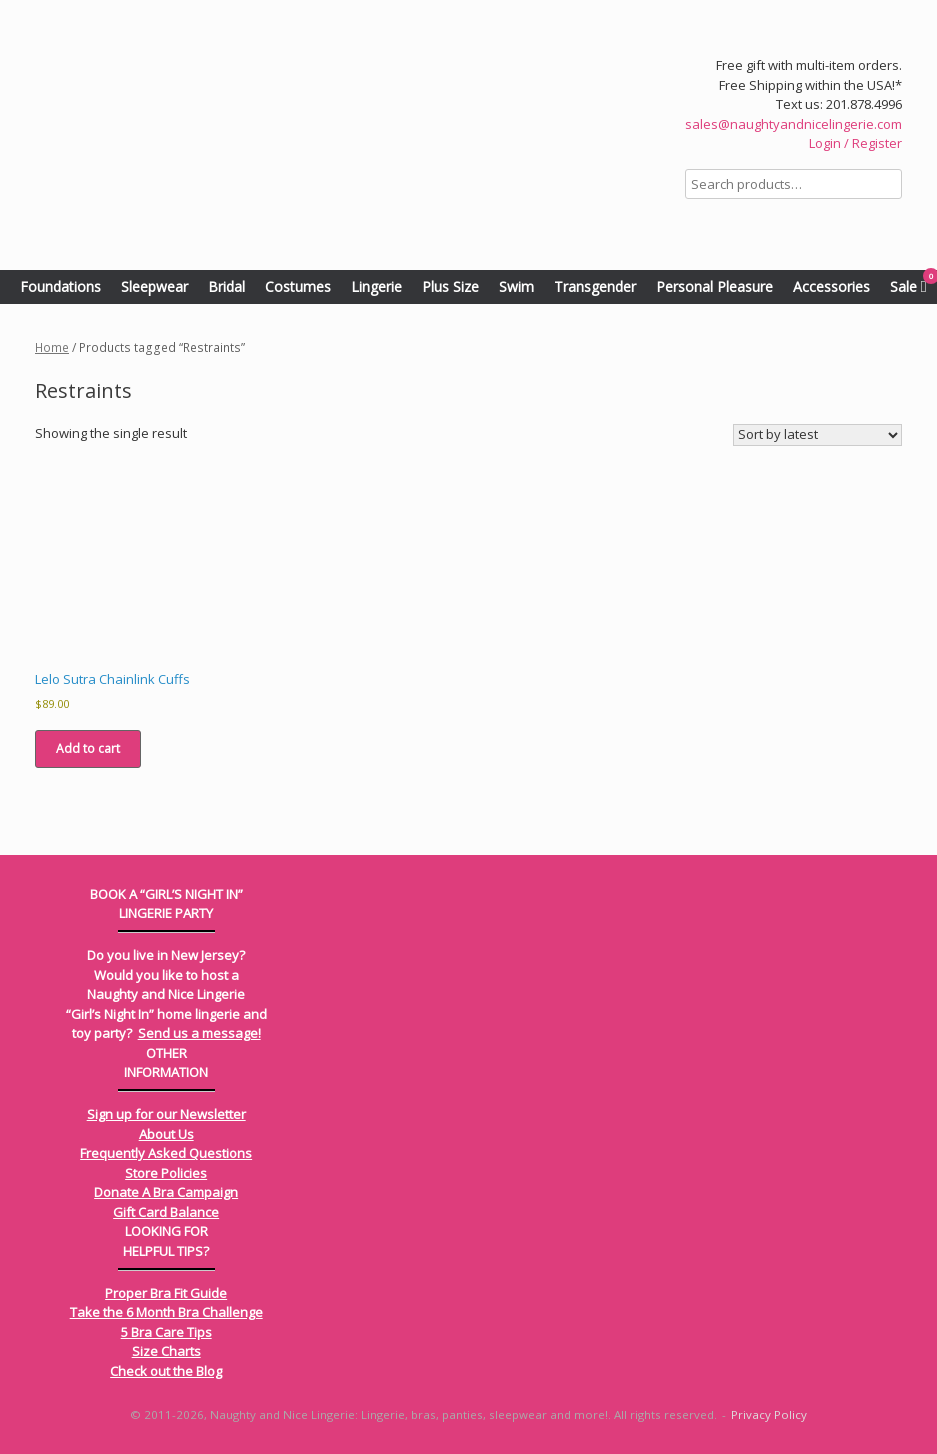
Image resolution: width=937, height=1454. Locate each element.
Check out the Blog (166, 1371)
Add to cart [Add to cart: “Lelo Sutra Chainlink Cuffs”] (88, 748)
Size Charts (166, 1351)
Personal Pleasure (714, 286)
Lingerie (376, 286)
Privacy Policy (769, 1414)
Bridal (226, 286)
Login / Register (855, 143)
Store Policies (166, 1173)
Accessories (831, 286)
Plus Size (450, 286)
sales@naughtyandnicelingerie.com (793, 124)
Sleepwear (154, 286)
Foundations (60, 286)
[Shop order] (817, 435)
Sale (903, 286)
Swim (516, 286)
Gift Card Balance (166, 1212)
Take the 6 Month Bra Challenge (166, 1312)
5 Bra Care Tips (166, 1332)
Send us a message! (199, 1033)
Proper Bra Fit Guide (166, 1293)
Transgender (595, 286)
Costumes (298, 286)
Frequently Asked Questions (166, 1153)
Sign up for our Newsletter (166, 1114)
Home (52, 347)
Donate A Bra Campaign (166, 1192)
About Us (166, 1134)
